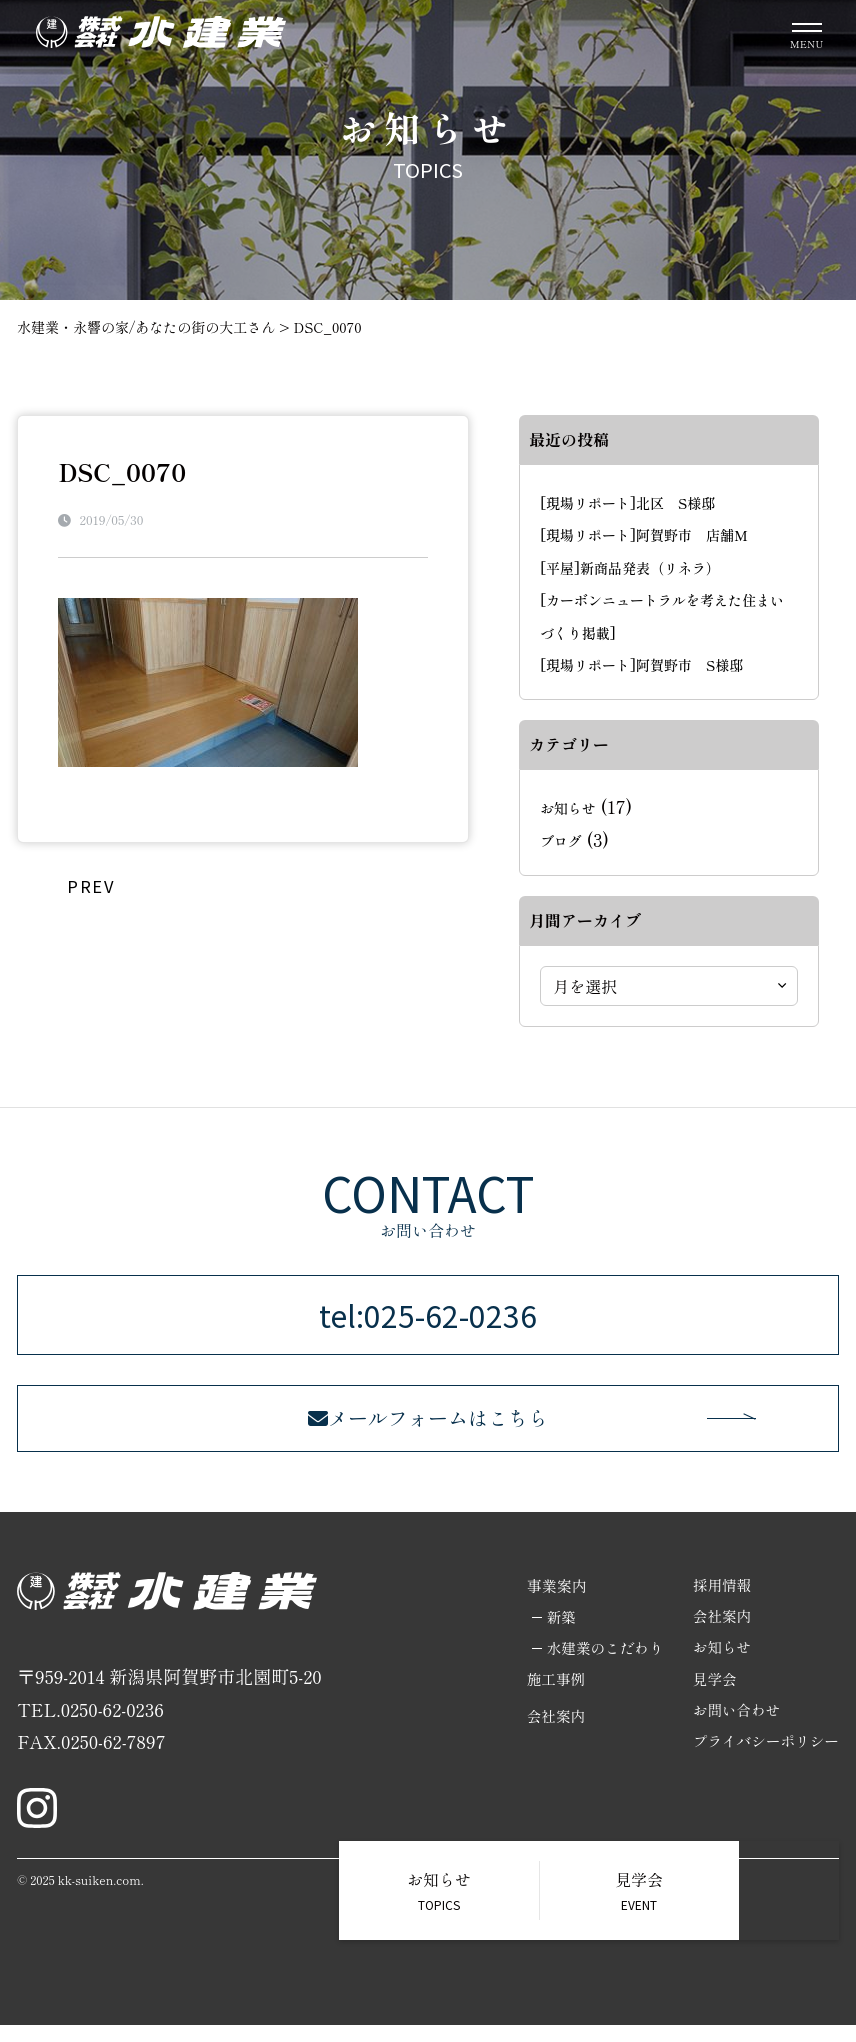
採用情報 (719, 1602)
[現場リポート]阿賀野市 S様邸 (641, 665)
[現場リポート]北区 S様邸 (627, 503)
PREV (90, 884)
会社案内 (549, 1735)
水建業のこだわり (599, 1666)
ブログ (561, 841)
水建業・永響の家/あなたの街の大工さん (146, 327)
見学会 (711, 1698)
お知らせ (568, 808)
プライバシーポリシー (764, 1762)
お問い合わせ (734, 1730)
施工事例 (549, 1698)
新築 (554, 1634)
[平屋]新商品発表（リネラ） (630, 568)
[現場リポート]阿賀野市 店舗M (644, 535)
